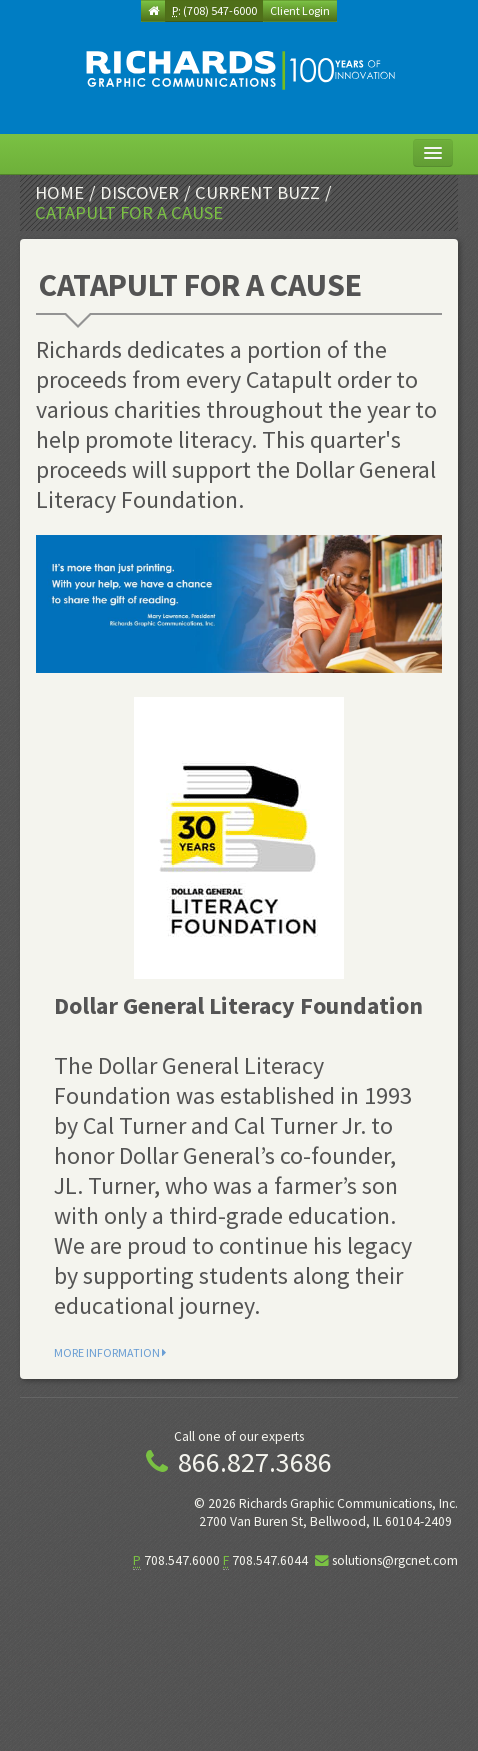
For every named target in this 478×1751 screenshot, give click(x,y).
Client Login (300, 10)
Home (59, 192)
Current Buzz (257, 192)
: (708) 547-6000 (214, 10)
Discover (139, 192)
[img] (239, 69)
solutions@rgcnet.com (395, 1560)
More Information (110, 1352)
